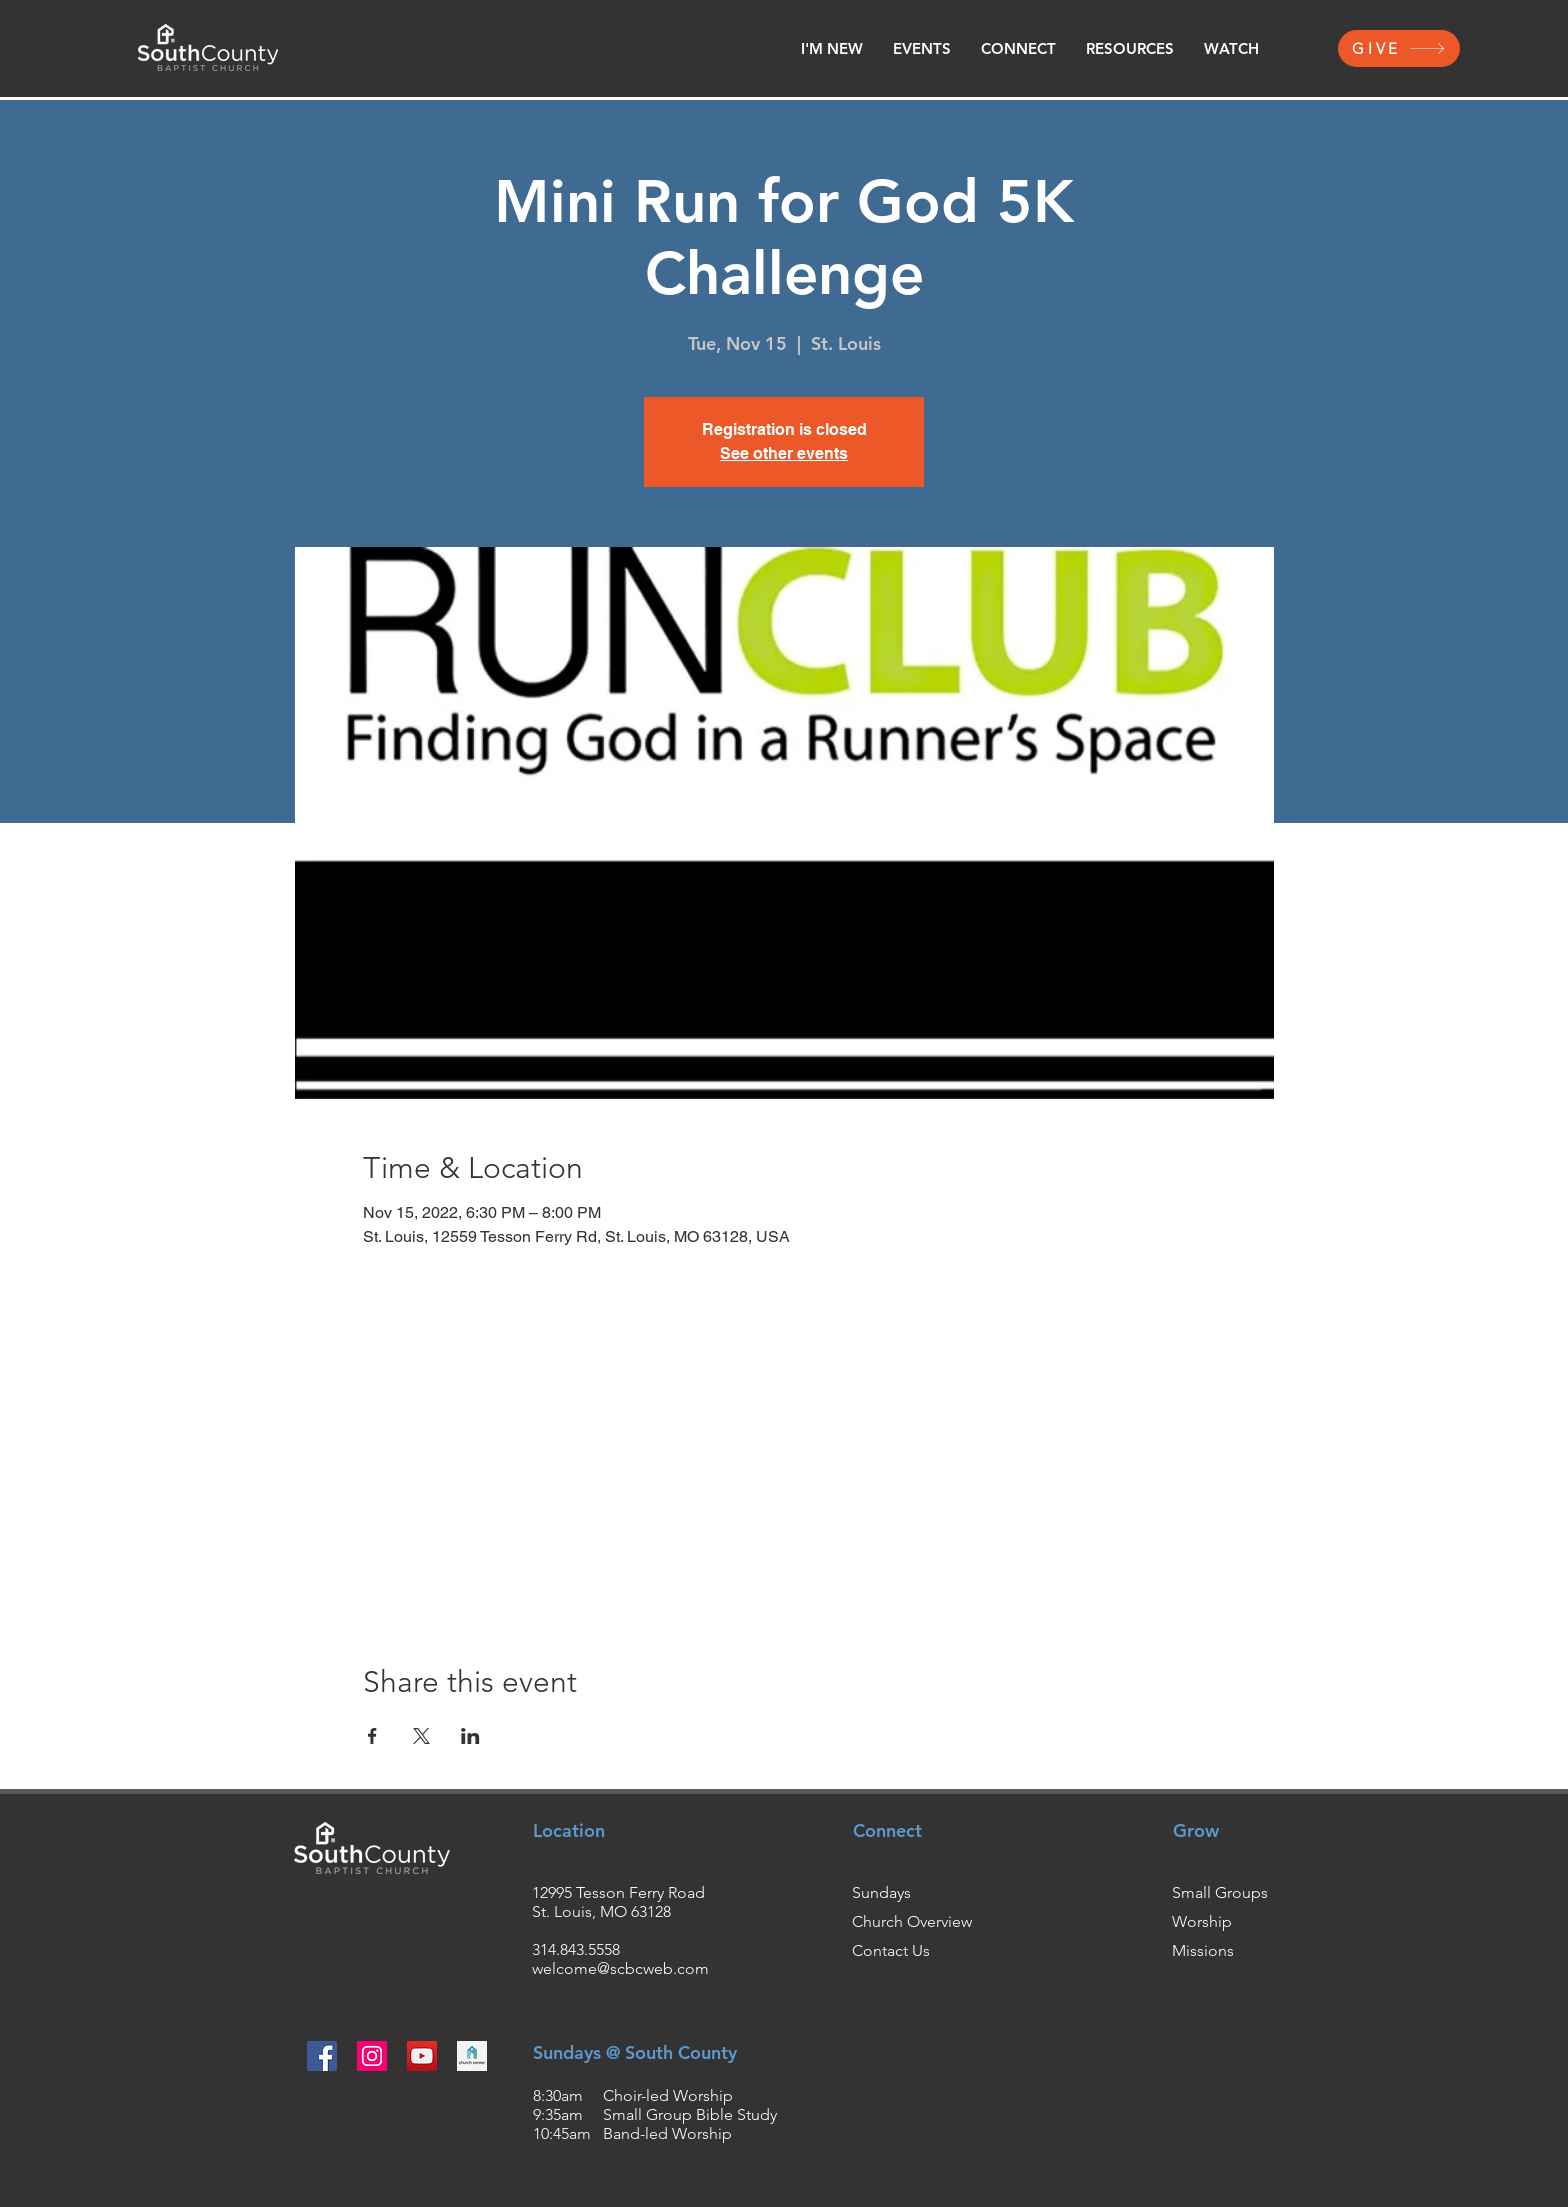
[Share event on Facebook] (372, 1736)
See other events (784, 453)
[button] (832, 49)
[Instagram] (372, 2056)
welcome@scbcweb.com (620, 1968)
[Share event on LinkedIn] (470, 1736)
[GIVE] (1399, 48)
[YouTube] (422, 2056)
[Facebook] (322, 2056)
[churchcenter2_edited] (472, 2056)
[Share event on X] (421, 1736)
